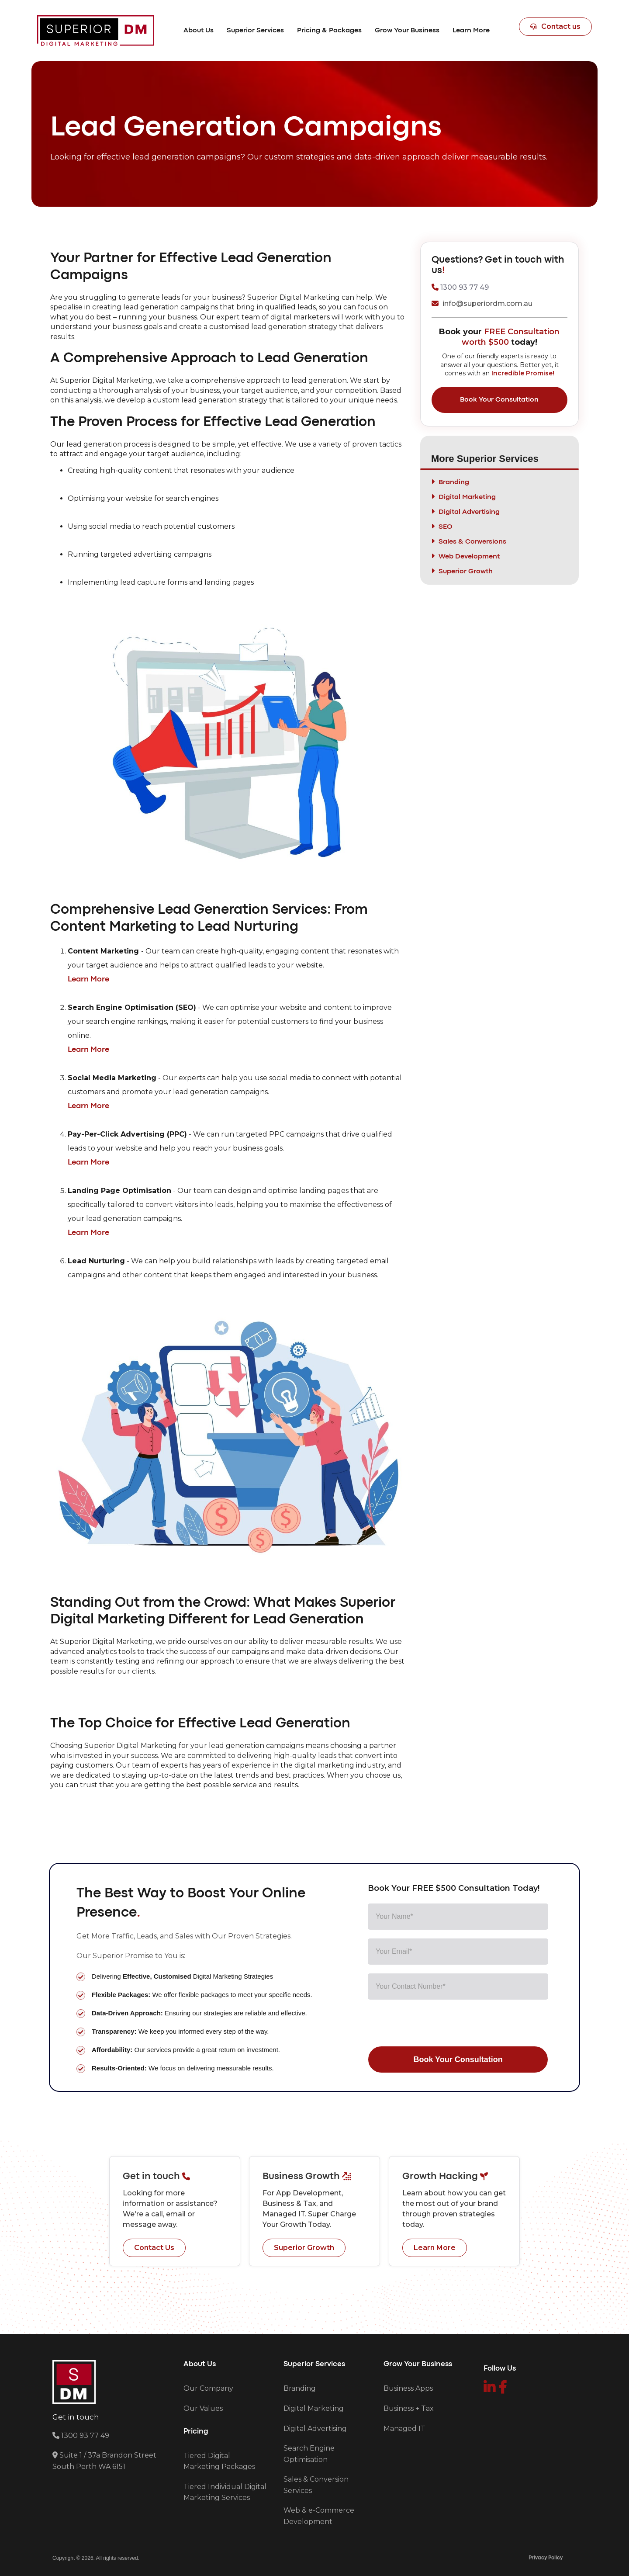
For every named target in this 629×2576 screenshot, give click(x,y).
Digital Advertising (315, 2428)
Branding (299, 2388)
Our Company (208, 2388)
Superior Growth (304, 2247)
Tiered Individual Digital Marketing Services (224, 2492)
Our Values (203, 2408)
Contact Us (154, 2247)
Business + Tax (409, 2408)
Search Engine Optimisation (309, 2454)
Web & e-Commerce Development (318, 2516)
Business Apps (408, 2388)
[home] (95, 30)
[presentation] (434, 2025)
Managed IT (404, 2428)
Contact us (555, 26)
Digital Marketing (313, 2408)
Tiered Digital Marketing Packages (219, 2461)
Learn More (435, 2247)
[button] (198, 30)
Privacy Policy (546, 2558)
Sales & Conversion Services (316, 2485)
